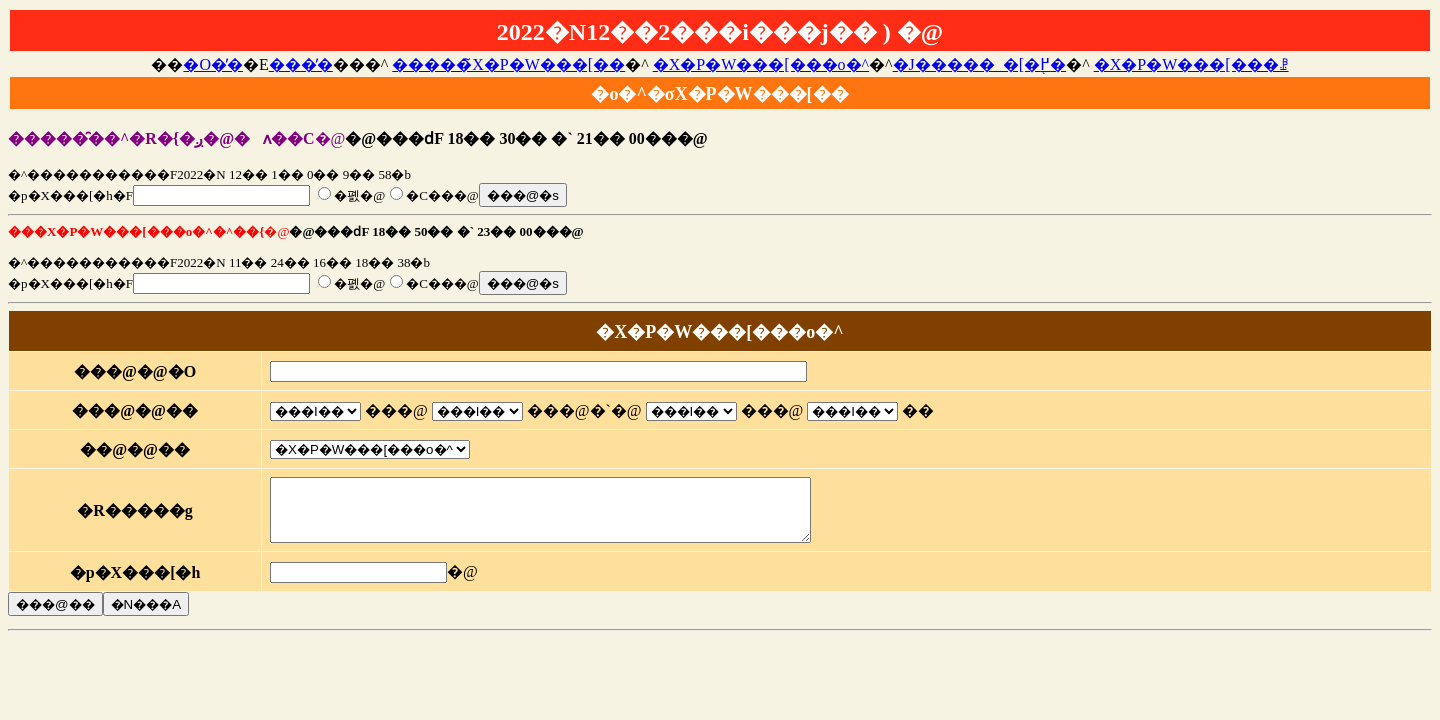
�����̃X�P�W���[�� (508, 64)
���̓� (301, 64)
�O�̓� (213, 64)
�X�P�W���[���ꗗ (1191, 64)
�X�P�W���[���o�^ (761, 64)
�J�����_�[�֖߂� (980, 64)
